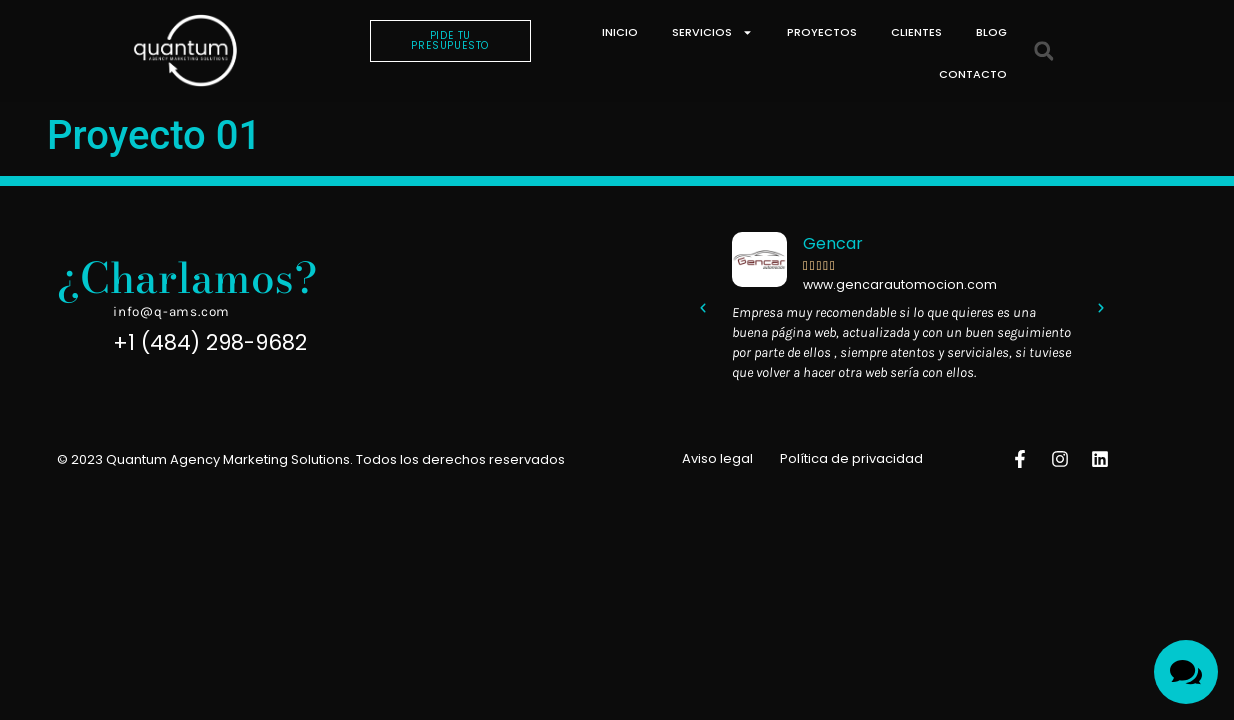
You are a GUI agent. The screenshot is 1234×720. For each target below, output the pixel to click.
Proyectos (822, 32)
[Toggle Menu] (1186, 672)
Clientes (916, 32)
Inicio (620, 32)
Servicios (712, 32)
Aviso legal (717, 458)
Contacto (973, 74)
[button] (1043, 51)
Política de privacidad (851, 458)
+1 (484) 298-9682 (210, 342)
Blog (991, 32)
